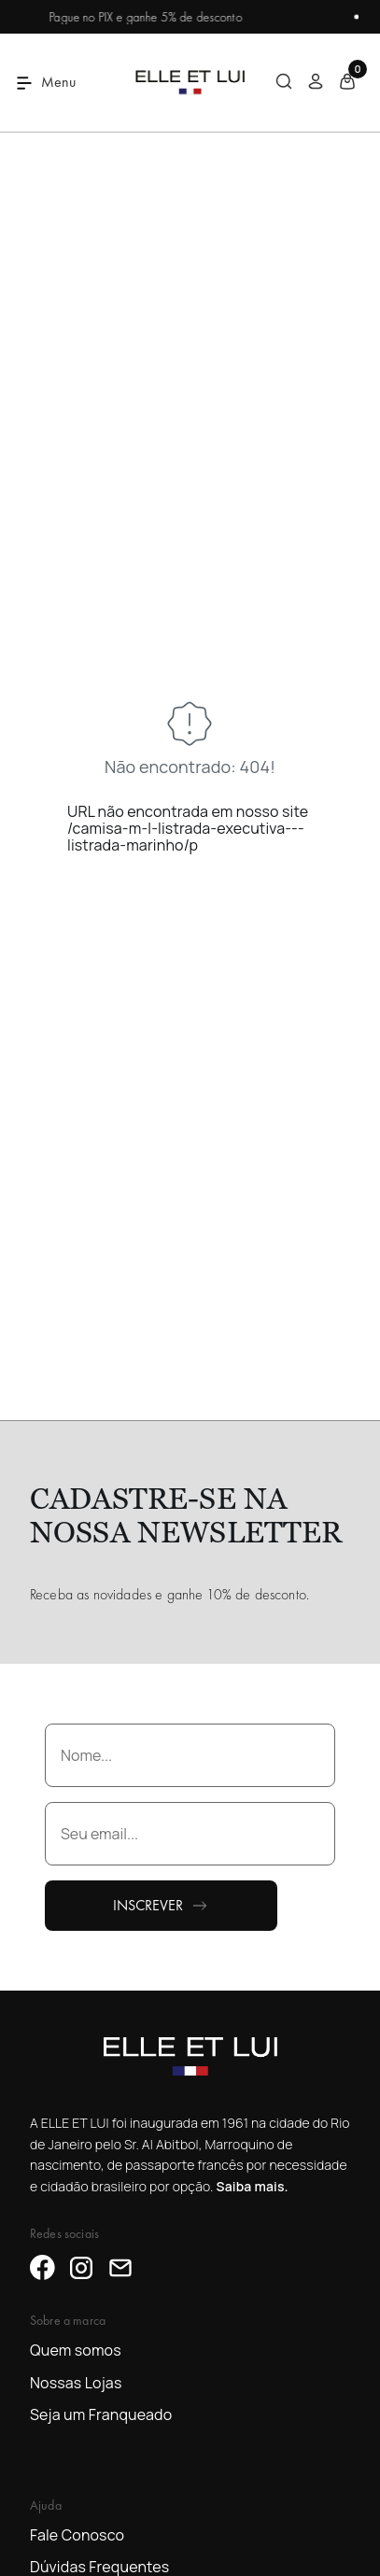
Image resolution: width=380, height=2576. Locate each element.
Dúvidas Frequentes (99, 2566)
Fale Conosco (77, 2535)
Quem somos (75, 2350)
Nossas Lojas (75, 2382)
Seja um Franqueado (101, 2414)
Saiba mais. (252, 2186)
